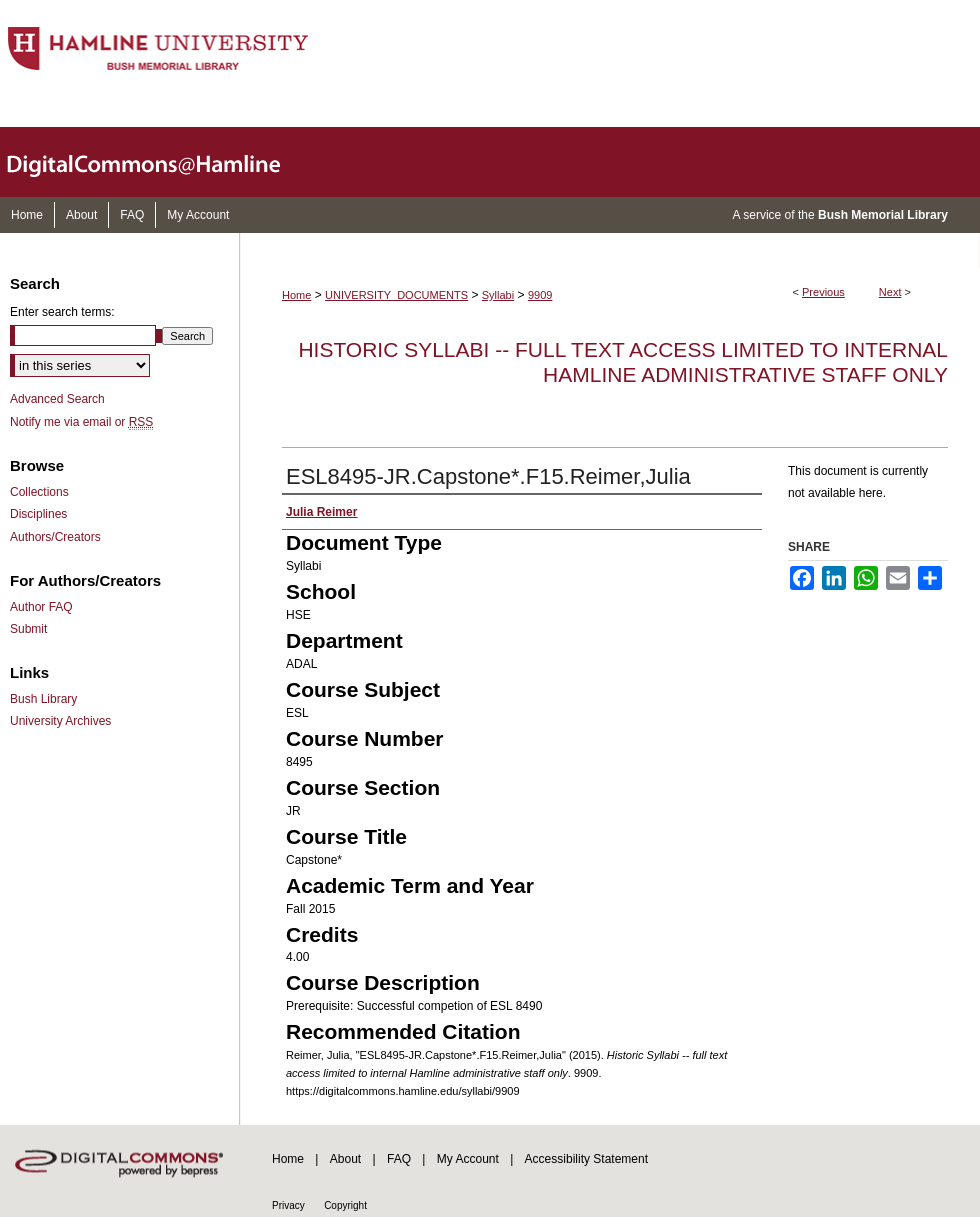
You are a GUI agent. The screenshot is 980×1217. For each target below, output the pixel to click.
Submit (28, 629)
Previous (823, 292)
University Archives (60, 721)
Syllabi (498, 295)
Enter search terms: (62, 312)
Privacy (288, 1205)
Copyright (345, 1205)
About (345, 1159)
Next (890, 292)
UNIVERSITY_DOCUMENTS (396, 295)
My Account (468, 1159)
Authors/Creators (55, 537)
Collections (39, 492)
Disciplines (38, 514)
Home (296, 295)
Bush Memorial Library (883, 215)
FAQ (399, 1159)
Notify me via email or (81, 422)
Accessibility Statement (586, 1159)
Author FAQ (41, 607)
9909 (540, 295)
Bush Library (43, 699)
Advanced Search (57, 399)
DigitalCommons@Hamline (160, 162)
